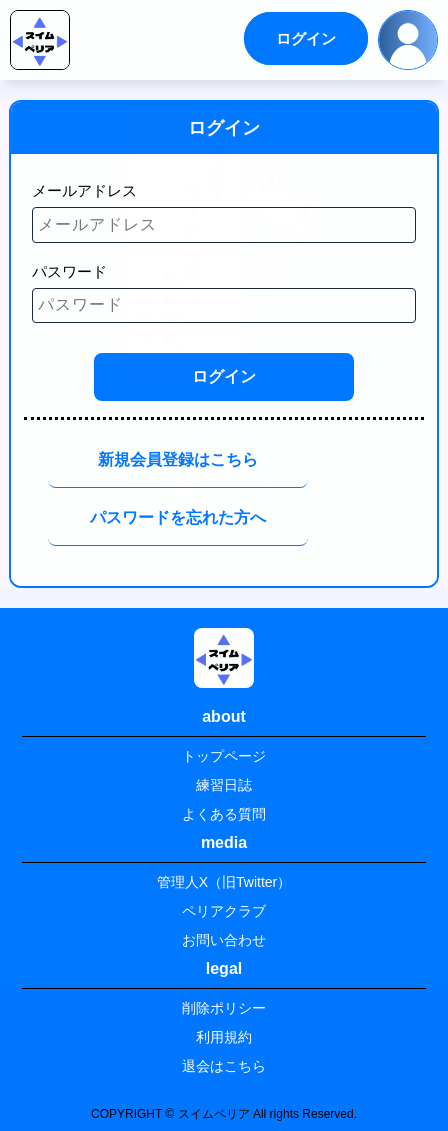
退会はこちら (224, 1066)
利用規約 (224, 1037)
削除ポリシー (224, 1008)
